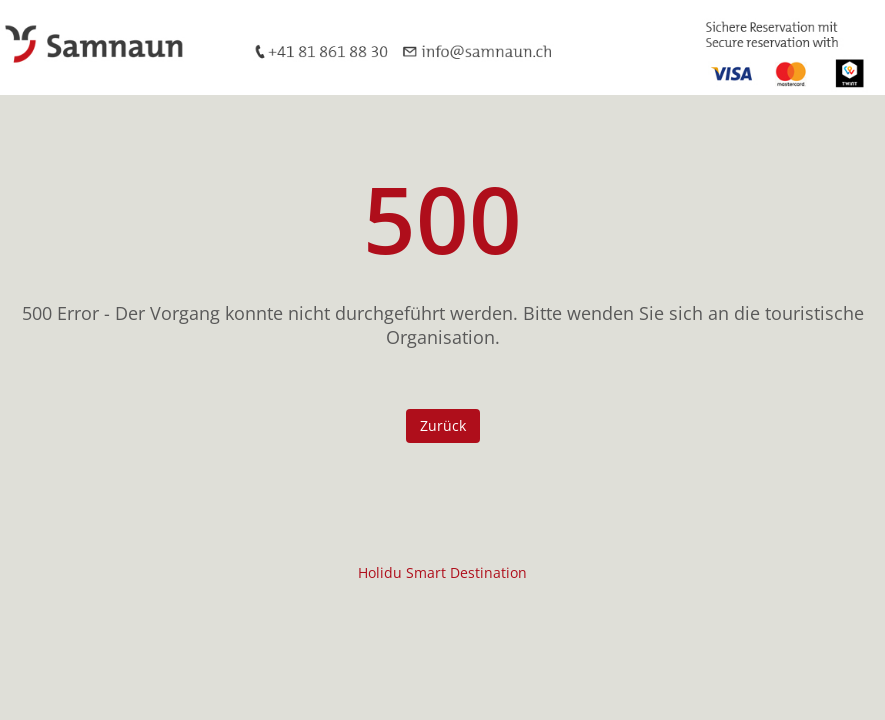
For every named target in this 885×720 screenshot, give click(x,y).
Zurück (443, 425)
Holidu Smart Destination (442, 572)
